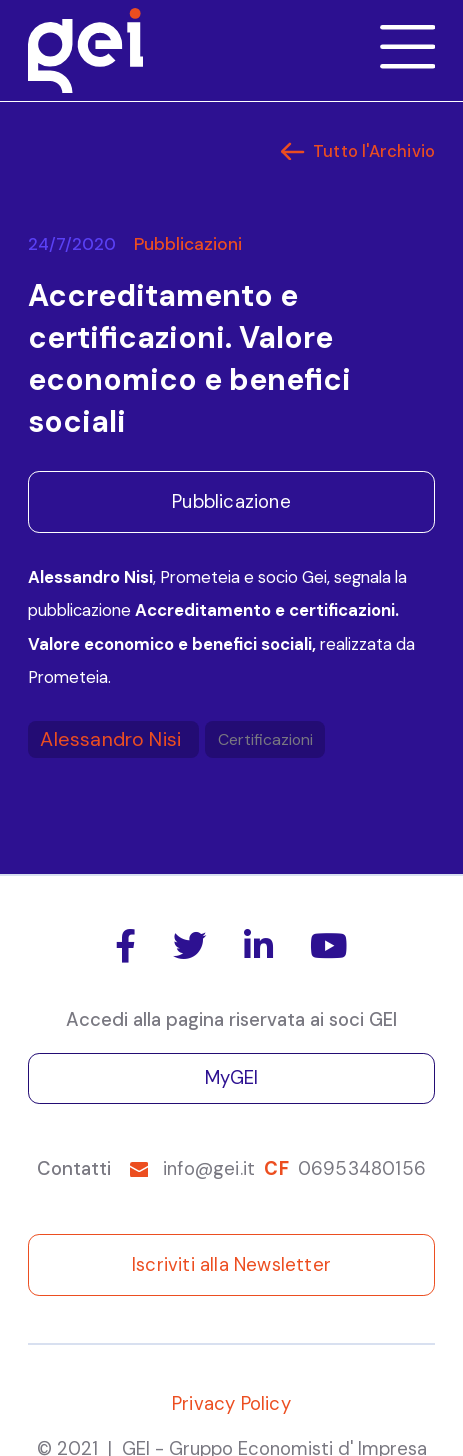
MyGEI (232, 1078)
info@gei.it (209, 1169)
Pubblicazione (231, 502)
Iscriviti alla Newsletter (231, 1265)
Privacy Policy (231, 1404)
